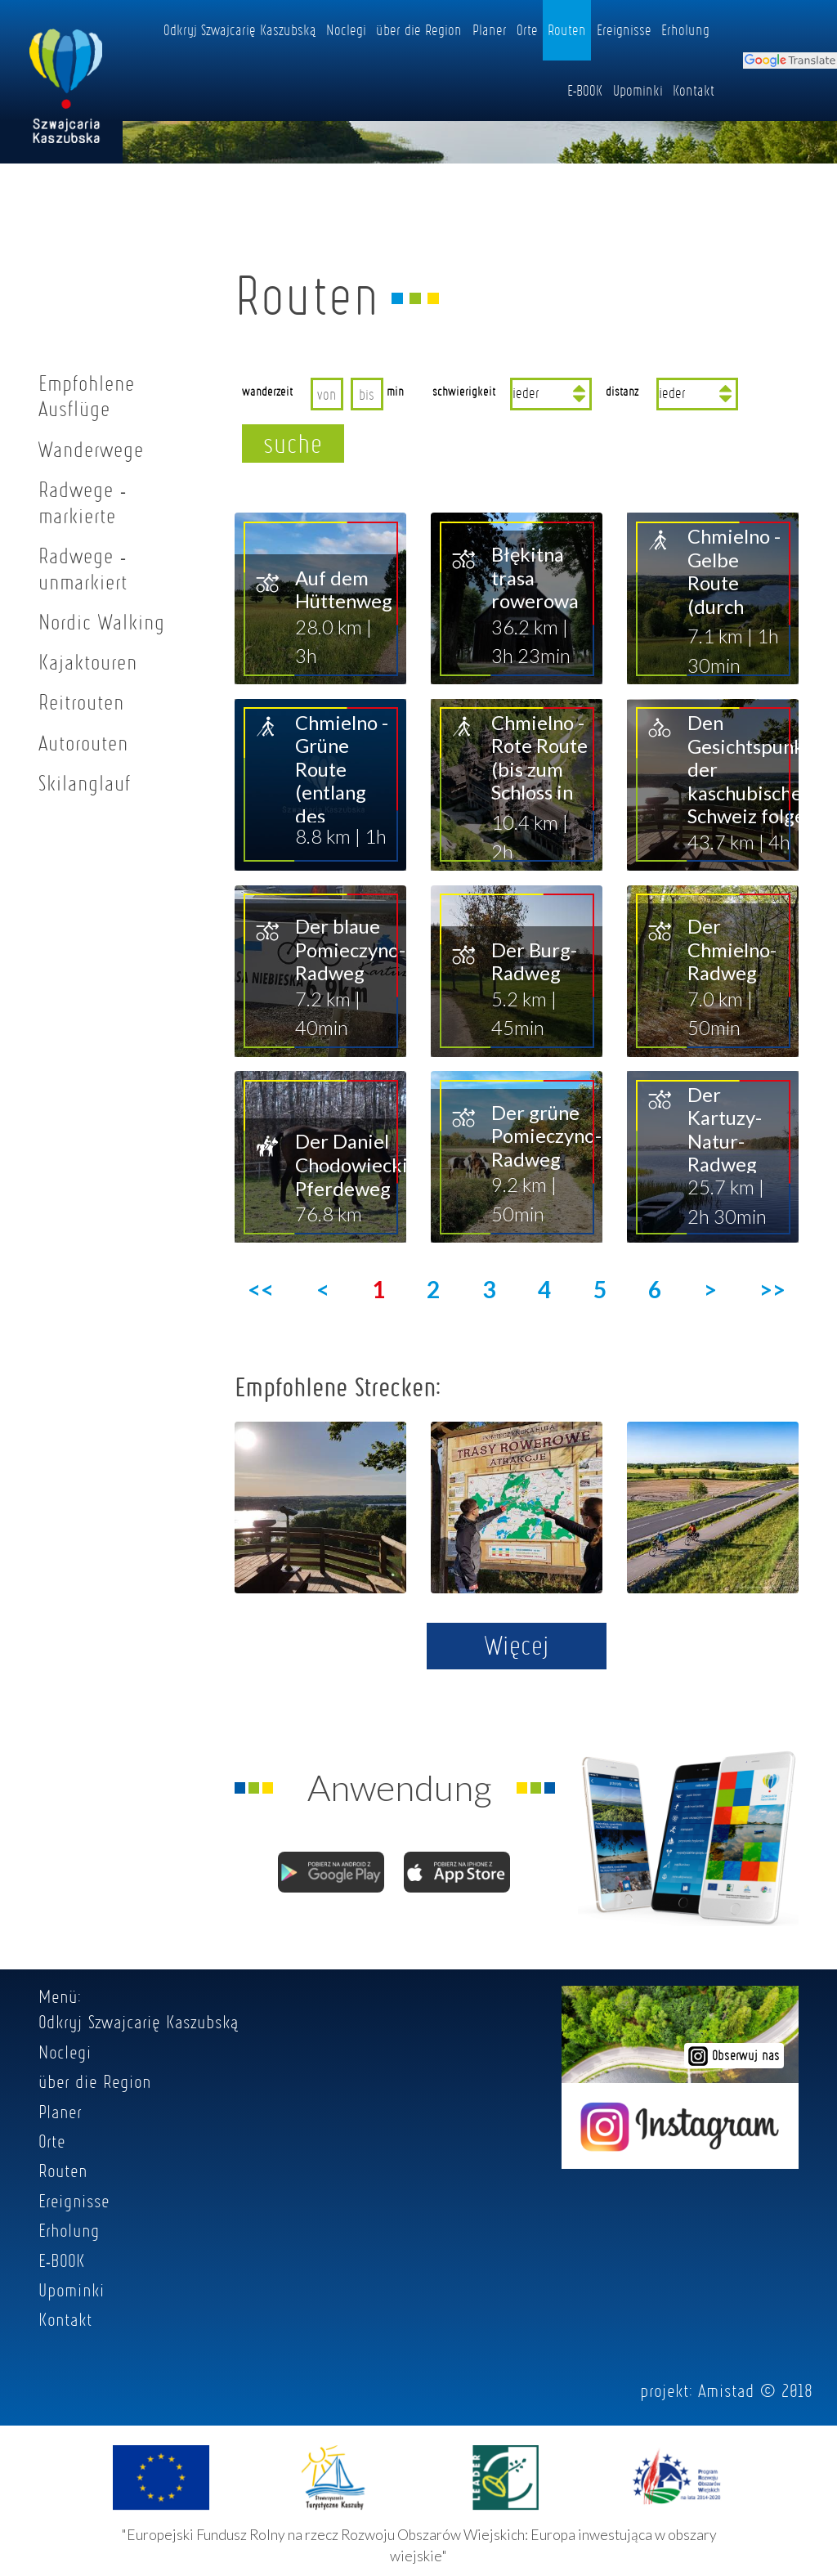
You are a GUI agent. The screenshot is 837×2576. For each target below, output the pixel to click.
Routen (567, 29)
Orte (527, 29)
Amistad (726, 2390)
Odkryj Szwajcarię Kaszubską (239, 29)
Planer (489, 29)
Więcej (517, 1645)
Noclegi (346, 29)
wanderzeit (267, 391)
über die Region (419, 29)
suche (292, 443)
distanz (622, 391)
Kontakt (693, 90)
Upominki (638, 90)
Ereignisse (624, 29)
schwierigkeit (463, 391)
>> (772, 1289)
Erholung (685, 29)
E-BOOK (585, 90)
